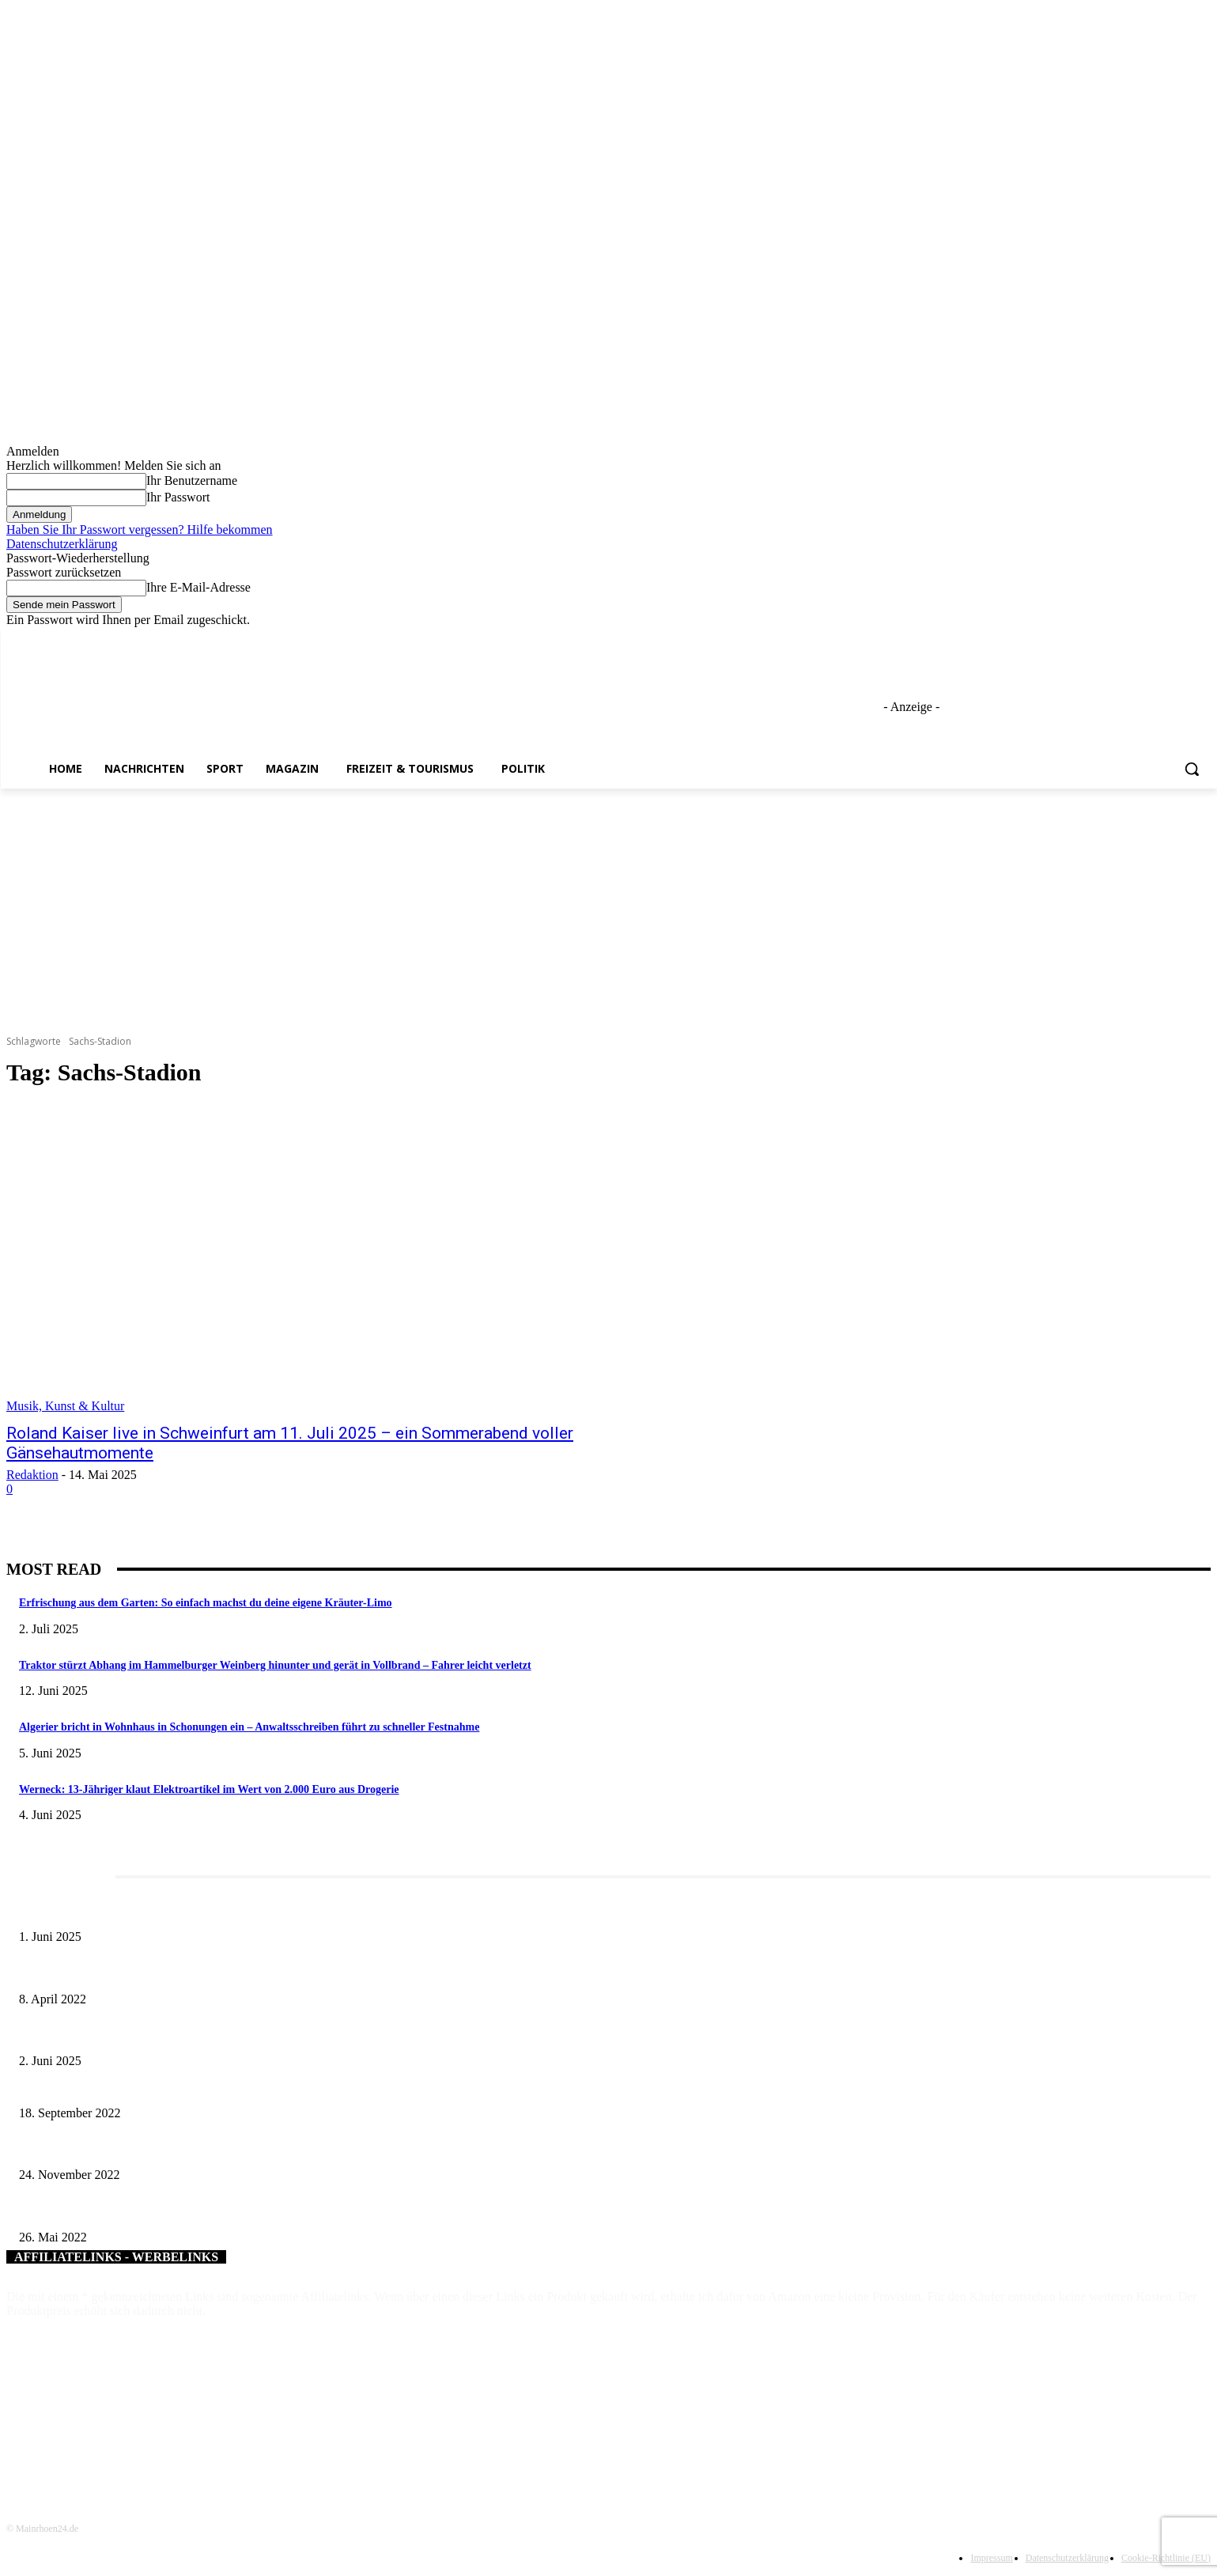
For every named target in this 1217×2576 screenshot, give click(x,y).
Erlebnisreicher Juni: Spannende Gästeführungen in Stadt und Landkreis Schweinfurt (207, 1910)
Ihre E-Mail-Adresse (198, 587)
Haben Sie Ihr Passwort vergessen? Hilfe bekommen (139, 529)
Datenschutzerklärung (61, 543)
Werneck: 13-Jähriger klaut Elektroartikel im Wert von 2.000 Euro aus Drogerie (209, 1789)
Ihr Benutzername (191, 480)
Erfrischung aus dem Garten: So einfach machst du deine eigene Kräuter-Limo (205, 1603)
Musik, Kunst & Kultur (65, 1406)
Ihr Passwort (178, 497)
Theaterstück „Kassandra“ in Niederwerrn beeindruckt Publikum (162, 2149)
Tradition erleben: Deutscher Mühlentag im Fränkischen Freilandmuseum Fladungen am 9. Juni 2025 (243, 2035)
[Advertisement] (608, 907)
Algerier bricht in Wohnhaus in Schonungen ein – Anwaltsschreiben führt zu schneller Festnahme (249, 1727)
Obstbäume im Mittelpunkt (79, 2211)
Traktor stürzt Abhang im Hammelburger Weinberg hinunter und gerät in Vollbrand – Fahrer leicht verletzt (275, 1665)
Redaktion (32, 1474)
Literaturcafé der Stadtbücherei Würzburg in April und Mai (150, 1973)
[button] (1192, 769)
